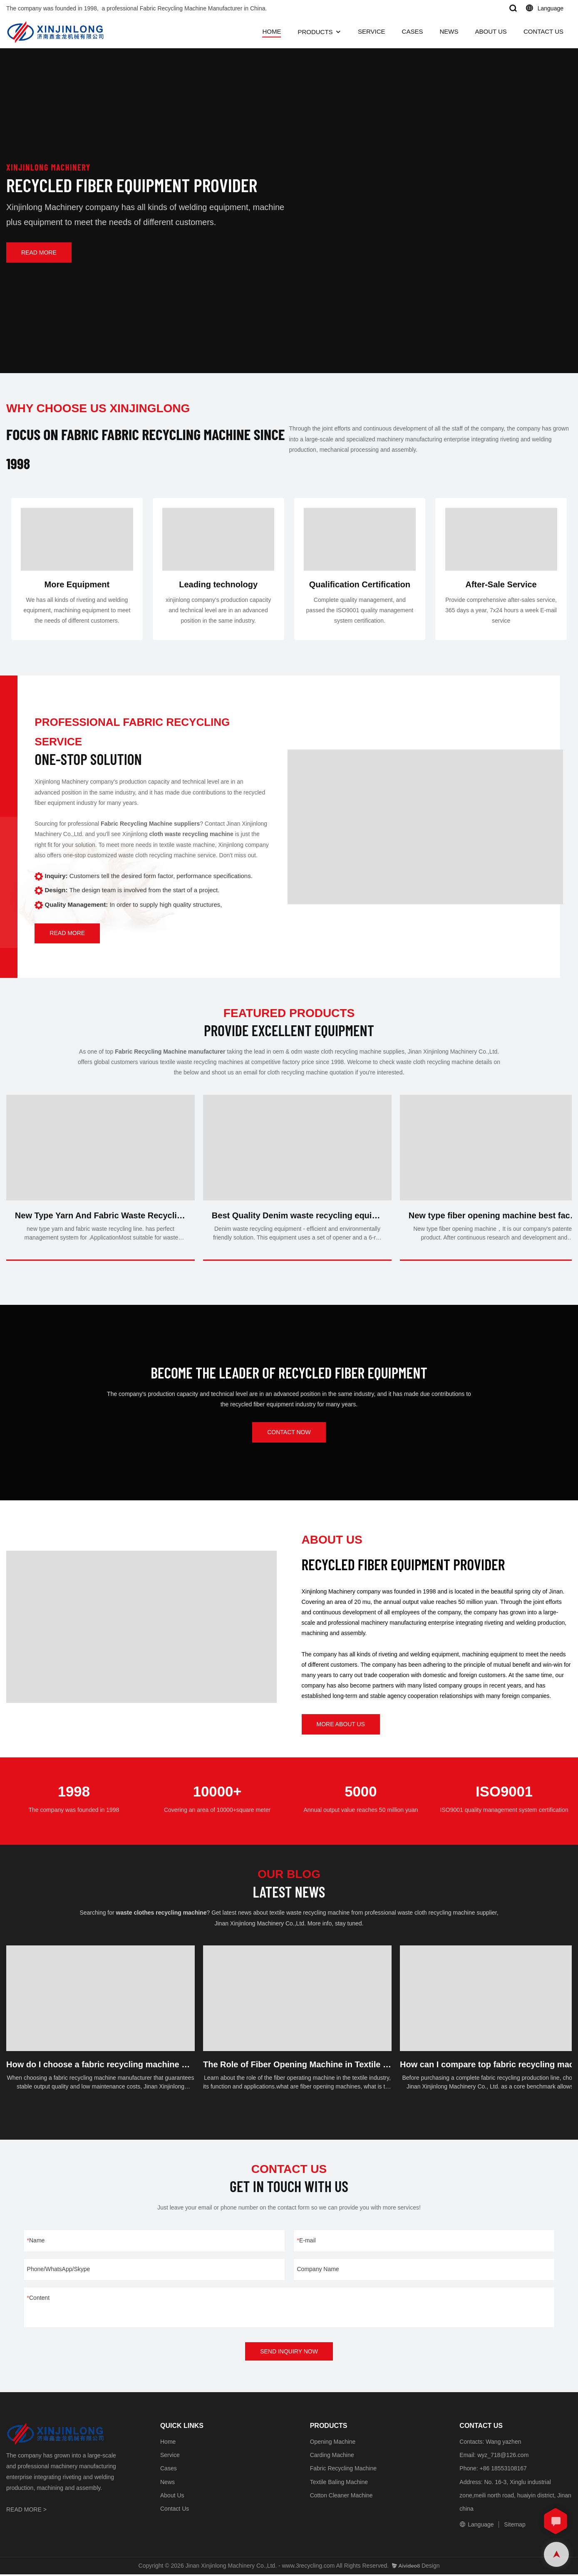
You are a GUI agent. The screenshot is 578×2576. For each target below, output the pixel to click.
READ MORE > (26, 2511)
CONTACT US (543, 31)
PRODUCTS (315, 31)
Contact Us (174, 2510)
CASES (412, 31)
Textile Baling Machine (339, 2483)
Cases (168, 2470)
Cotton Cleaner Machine (341, 2497)
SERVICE (371, 31)
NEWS (448, 31)
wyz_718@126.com (502, 2456)
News (167, 2483)
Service (170, 2456)
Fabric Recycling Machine (343, 2470)
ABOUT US (490, 31)
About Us (172, 2497)
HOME (271, 31)
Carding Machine (332, 2456)
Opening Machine (333, 2443)
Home (168, 2443)
